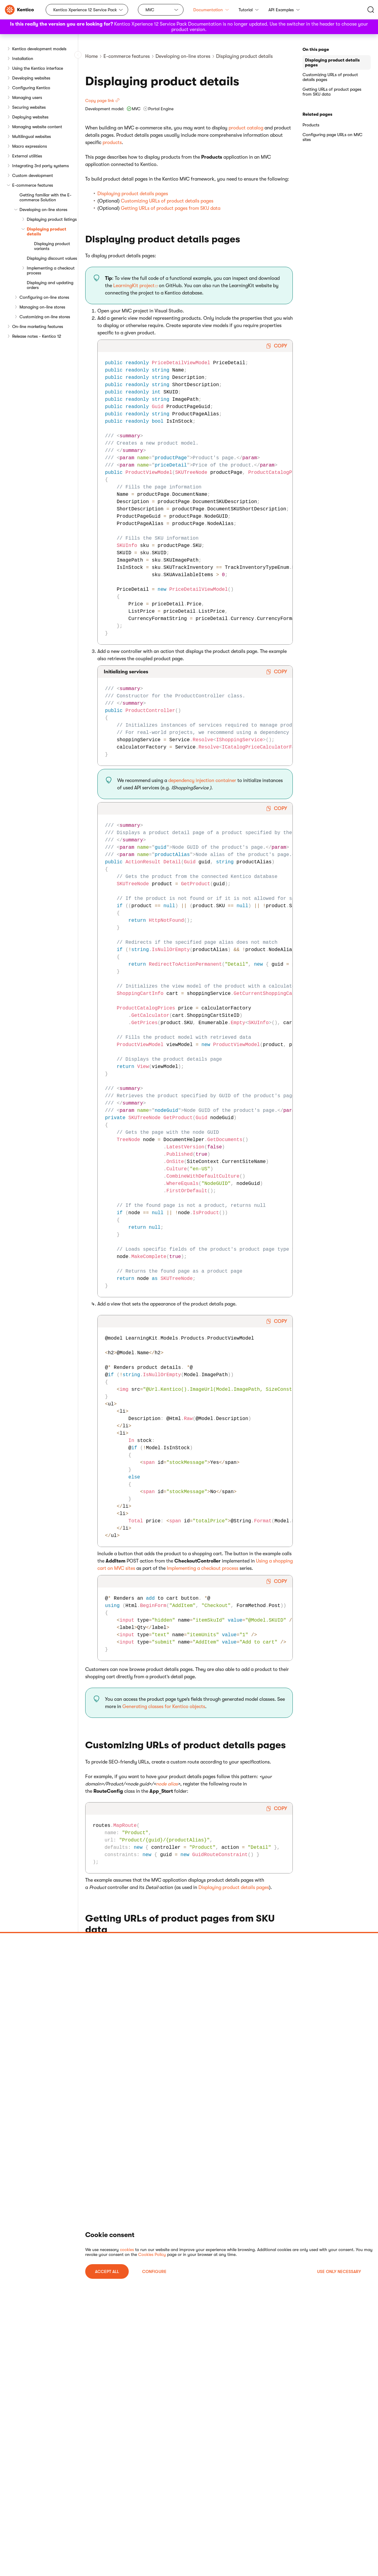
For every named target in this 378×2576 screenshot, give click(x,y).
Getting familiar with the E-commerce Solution (45, 197)
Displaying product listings (52, 219)
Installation (22, 58)
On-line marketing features (37, 326)
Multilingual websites (31, 136)
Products (311, 124)
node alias (167, 1784)
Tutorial (249, 9)
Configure (154, 2271)
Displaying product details (46, 231)
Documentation (211, 9)
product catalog (246, 128)
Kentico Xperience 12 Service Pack (85, 9)
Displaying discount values (52, 258)
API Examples (284, 9)
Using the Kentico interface (37, 68)
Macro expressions (29, 146)
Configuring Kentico (31, 87)
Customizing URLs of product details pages (167, 201)
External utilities (27, 155)
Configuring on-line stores (44, 297)
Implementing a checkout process (51, 270)
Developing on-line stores (43, 209)
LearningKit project (134, 285)
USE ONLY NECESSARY (339, 2271)
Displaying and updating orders (50, 285)
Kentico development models (39, 48)
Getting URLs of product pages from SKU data (170, 208)
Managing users (27, 97)
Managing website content (37, 126)
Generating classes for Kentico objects (163, 1706)
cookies (127, 2249)
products (112, 142)
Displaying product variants (52, 246)
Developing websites (31, 78)
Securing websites (29, 107)
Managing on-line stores (42, 307)
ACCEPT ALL (107, 2271)
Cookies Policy (152, 2254)
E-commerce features (32, 185)
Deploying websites (30, 117)
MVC (149, 9)
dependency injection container (202, 780)
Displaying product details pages (132, 193)
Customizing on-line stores (44, 316)
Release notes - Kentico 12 (36, 336)
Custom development (32, 175)
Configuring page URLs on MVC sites (332, 137)
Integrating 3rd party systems (40, 165)
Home (91, 56)
